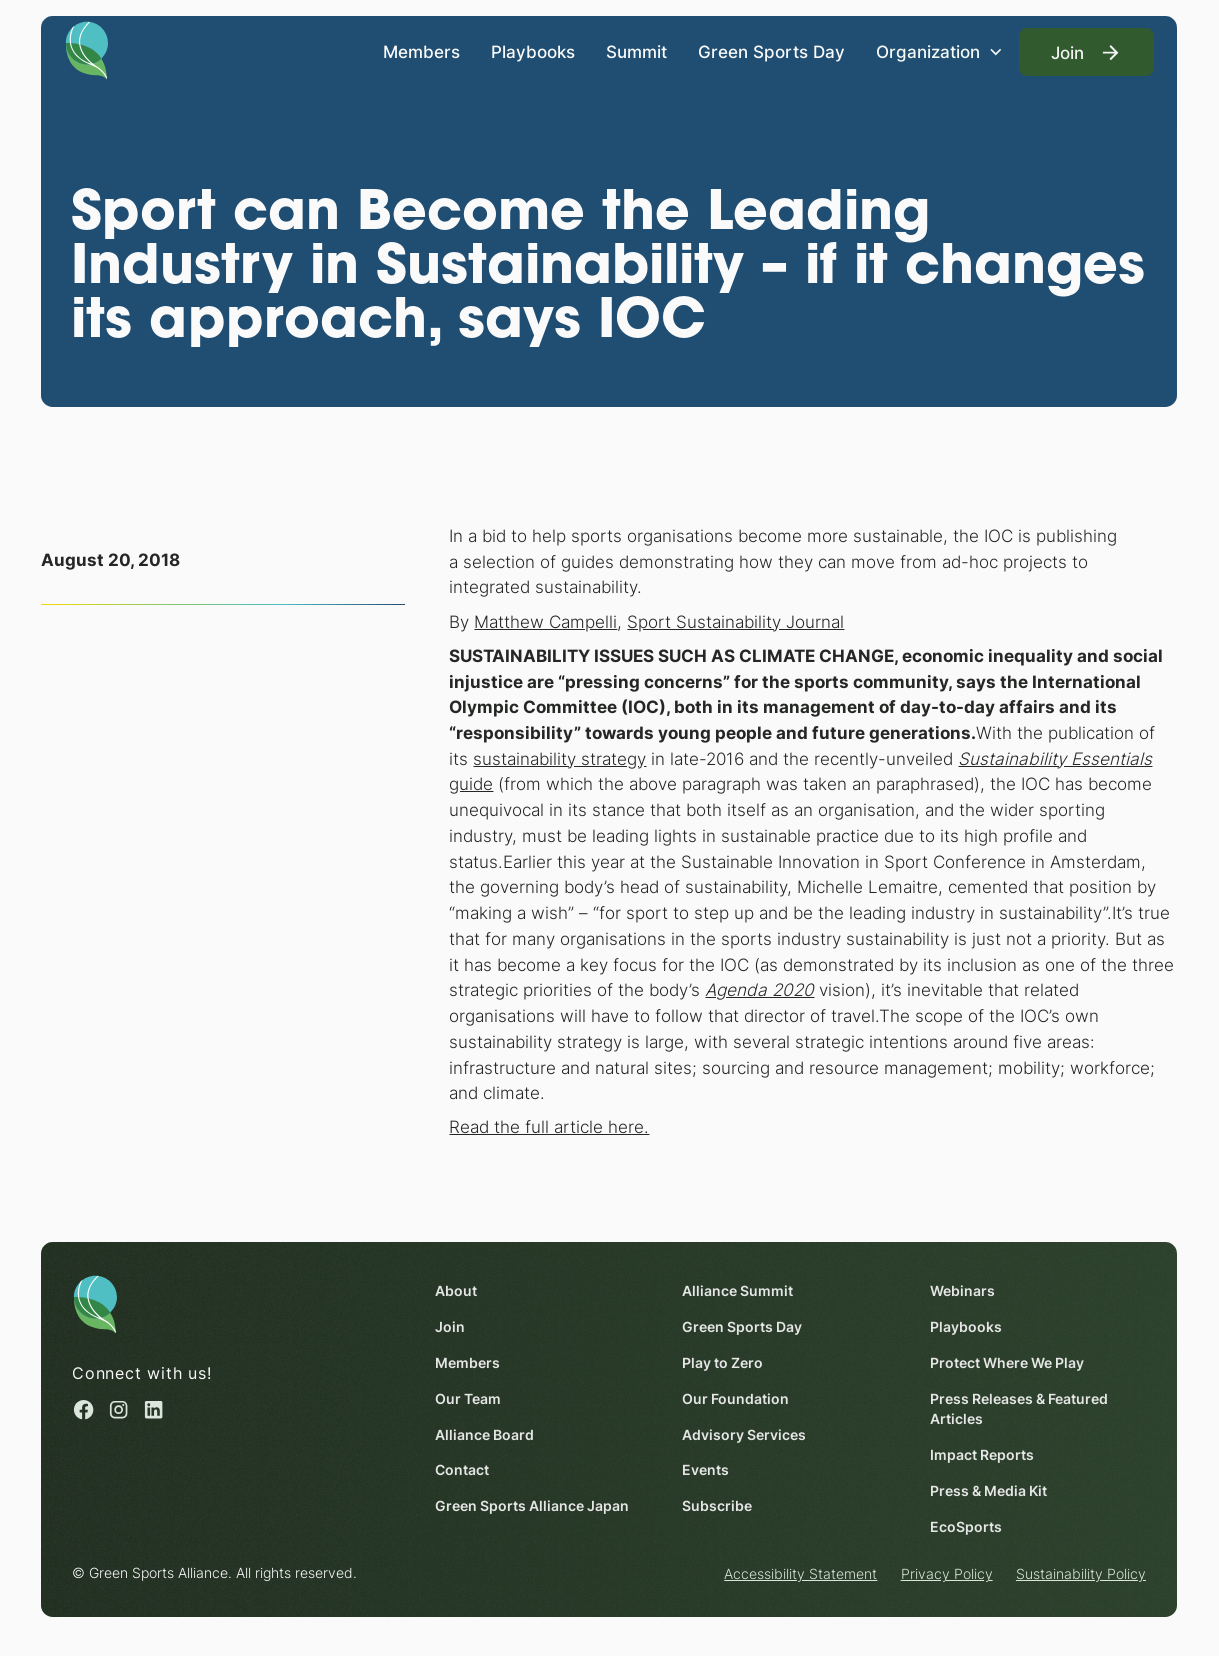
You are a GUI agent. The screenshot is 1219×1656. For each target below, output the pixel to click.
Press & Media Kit (988, 1491)
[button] (940, 52)
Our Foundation (736, 1399)
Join (451, 1327)
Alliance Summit (738, 1291)
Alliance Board (485, 1435)
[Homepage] (87, 49)
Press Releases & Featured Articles (1019, 1409)
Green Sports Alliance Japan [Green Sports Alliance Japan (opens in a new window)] (533, 1507)
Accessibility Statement (801, 1575)
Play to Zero (723, 1363)
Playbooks (533, 51)
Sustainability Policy (1081, 1575)
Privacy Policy (947, 1575)
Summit (636, 51)
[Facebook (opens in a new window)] (84, 1409)
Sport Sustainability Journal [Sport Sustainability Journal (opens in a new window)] (736, 621)
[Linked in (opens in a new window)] (153, 1409)
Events (706, 1471)
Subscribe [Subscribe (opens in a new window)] (718, 1507)
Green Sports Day (771, 51)
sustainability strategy (560, 758)
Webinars (962, 1291)
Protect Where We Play (1007, 1363)
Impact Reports (982, 1455)
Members (421, 51)
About (457, 1291)
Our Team (469, 1399)
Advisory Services (745, 1435)
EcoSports (966, 1527)
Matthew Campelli (546, 621)
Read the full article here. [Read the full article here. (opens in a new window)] (550, 1127)
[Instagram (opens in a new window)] (119, 1409)
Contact (463, 1471)
